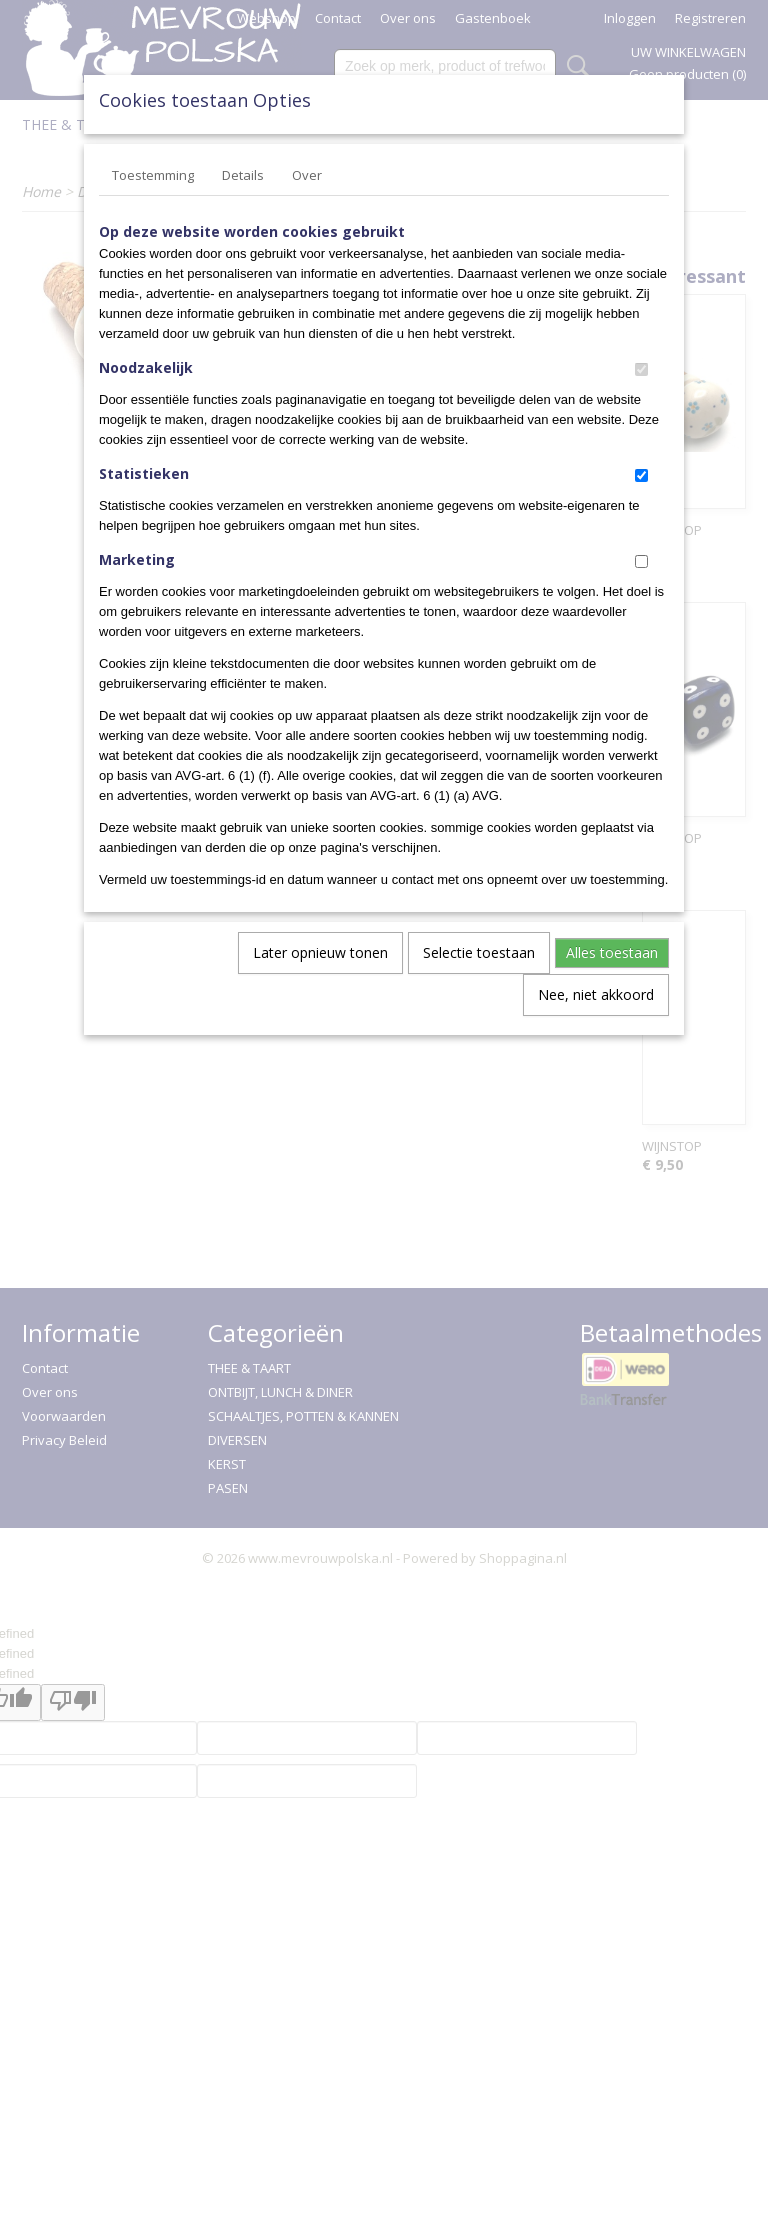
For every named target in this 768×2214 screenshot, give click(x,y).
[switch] (641, 369)
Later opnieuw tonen (320, 952)
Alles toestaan (612, 952)
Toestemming (153, 175)
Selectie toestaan (479, 952)
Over (307, 175)
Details (243, 175)
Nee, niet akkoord (596, 994)
